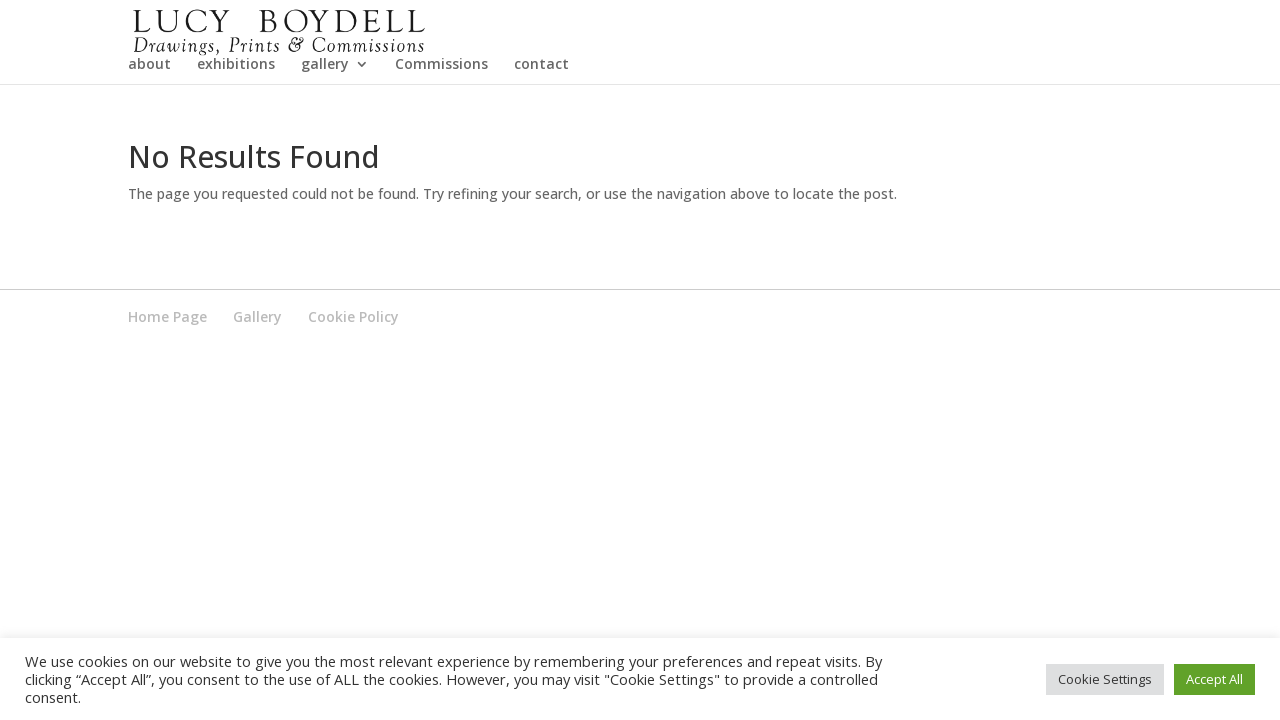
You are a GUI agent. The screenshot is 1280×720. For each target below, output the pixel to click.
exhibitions (236, 123)
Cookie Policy (353, 374)
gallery (325, 123)
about (149, 123)
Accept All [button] (1214, 679)
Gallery (257, 374)
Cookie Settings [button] (1105, 679)
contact (541, 123)
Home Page (167, 374)
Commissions (441, 123)
